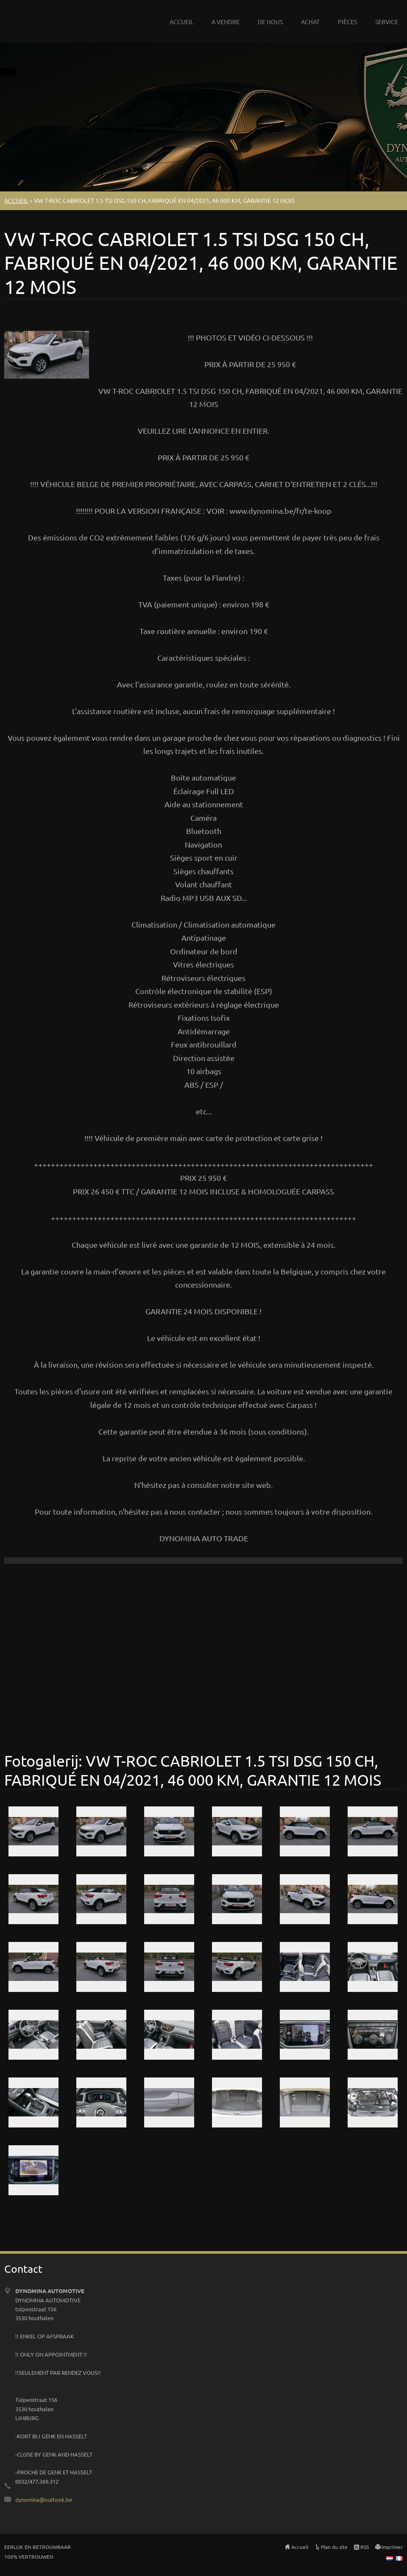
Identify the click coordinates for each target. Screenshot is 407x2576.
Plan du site (334, 2546)
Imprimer (392, 2546)
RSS (364, 2546)
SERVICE (386, 21)
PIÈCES (347, 21)
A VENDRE (226, 21)
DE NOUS (270, 21)
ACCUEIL (181, 21)
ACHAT (310, 21)
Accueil (299, 2546)
